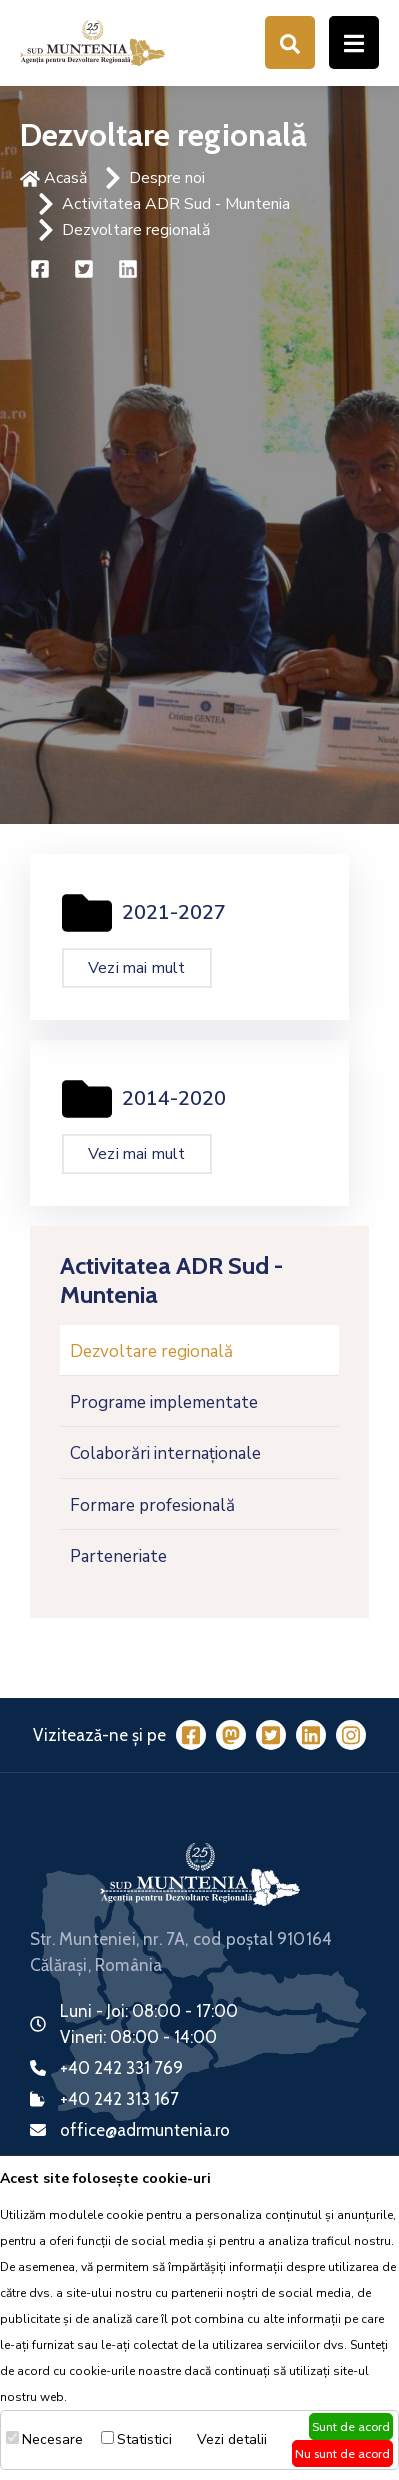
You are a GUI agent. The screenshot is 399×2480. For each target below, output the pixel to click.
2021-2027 (174, 912)
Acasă (53, 178)
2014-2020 (174, 1098)
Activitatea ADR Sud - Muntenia (176, 204)
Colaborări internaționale (165, 1453)
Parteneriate (118, 1556)
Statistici (144, 2439)
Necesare (52, 2439)
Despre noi (167, 178)
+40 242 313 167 (119, 2099)
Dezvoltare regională (136, 230)
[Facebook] (191, 1734)
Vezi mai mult (137, 968)
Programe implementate (164, 1402)
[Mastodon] (231, 1734)
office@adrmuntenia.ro (145, 2130)
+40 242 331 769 (121, 2068)
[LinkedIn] (311, 1734)
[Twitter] (271, 1734)
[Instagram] (351, 1734)
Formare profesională (152, 1505)
